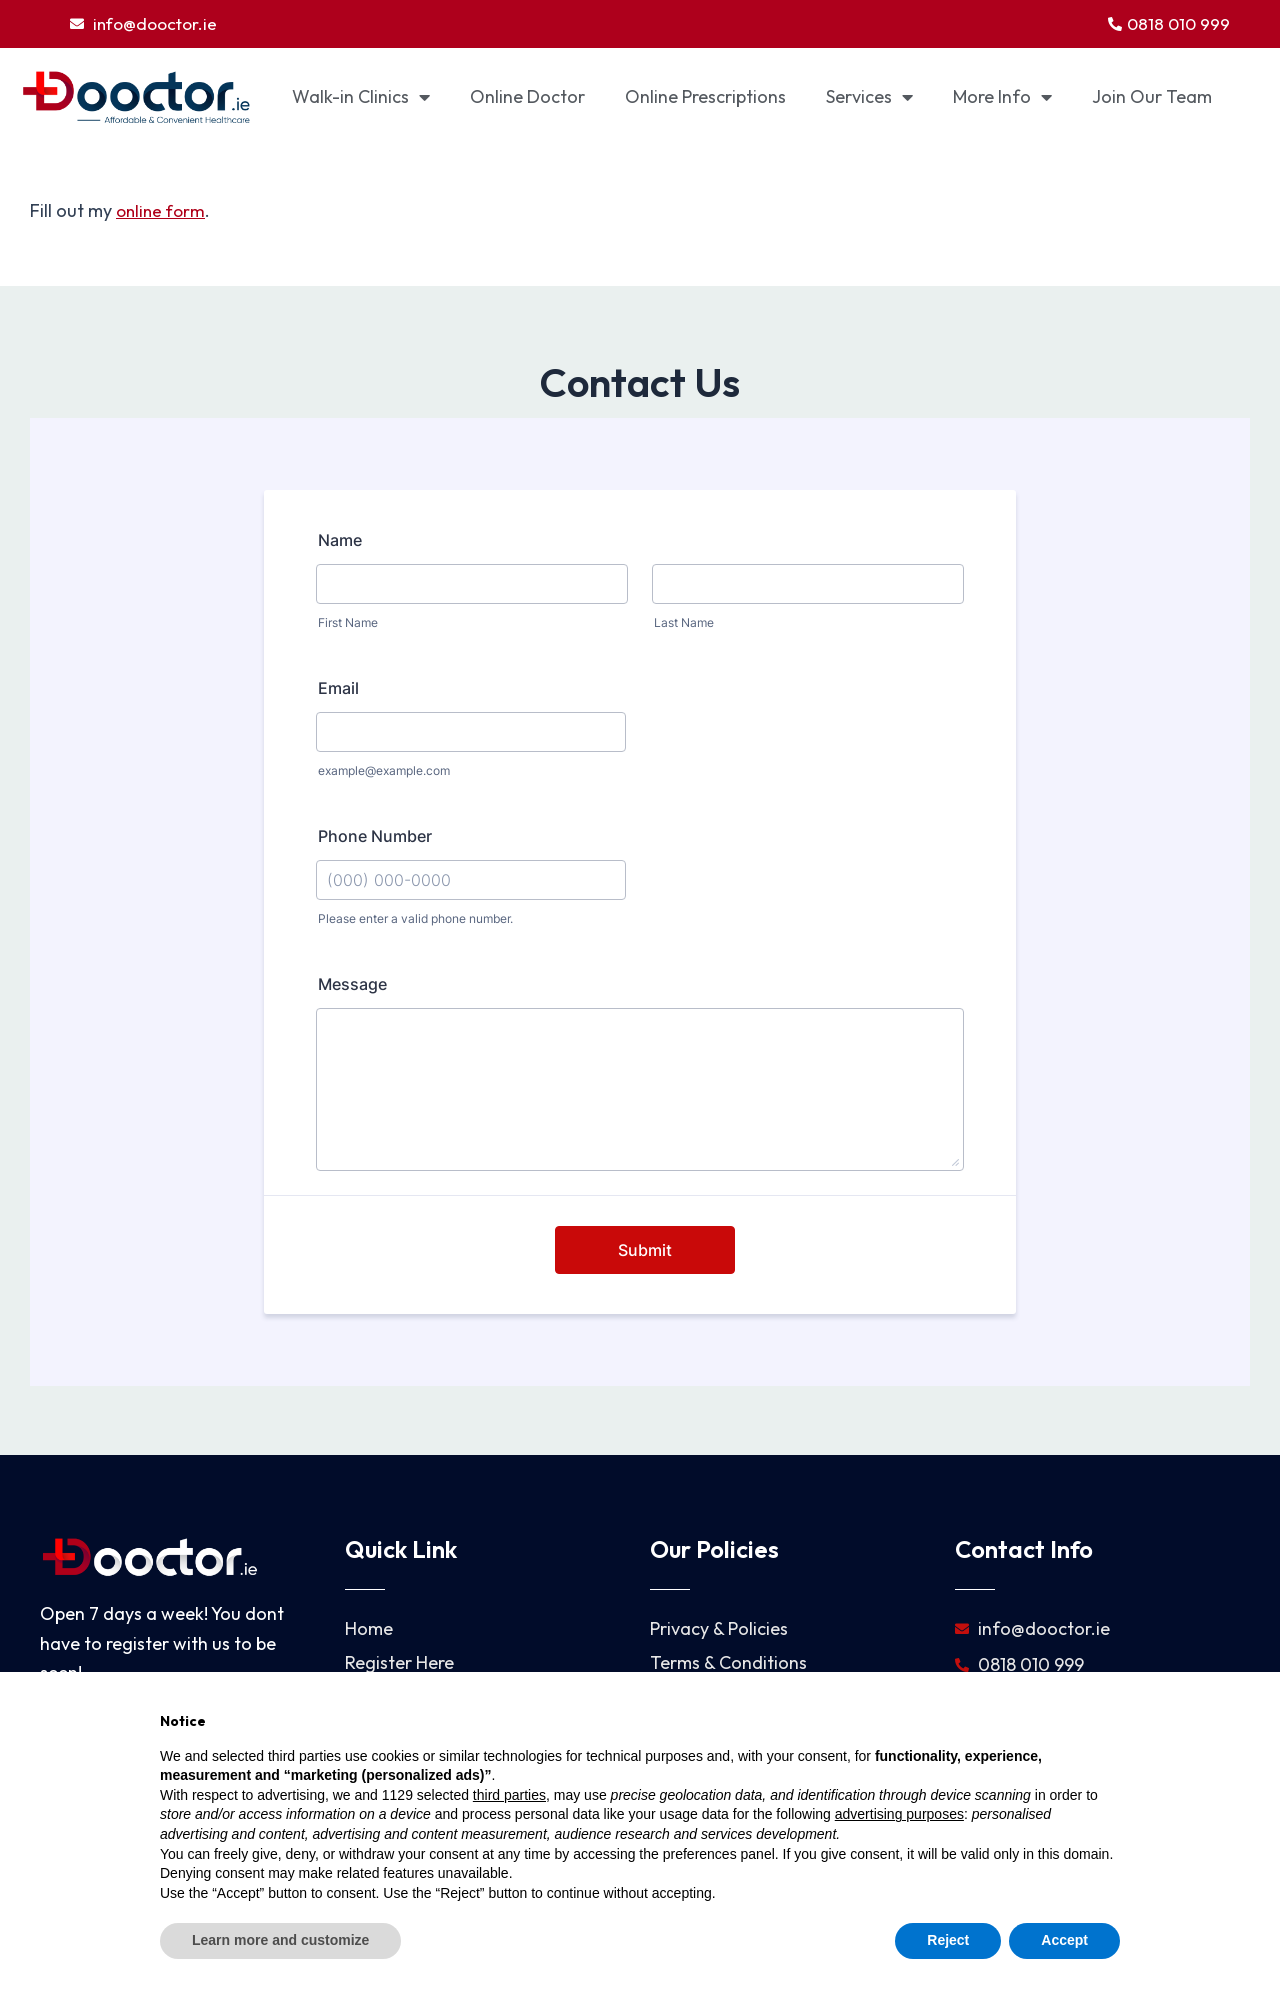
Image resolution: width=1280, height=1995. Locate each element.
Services (869, 99)
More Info (1002, 99)
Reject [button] (948, 1940)
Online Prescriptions (705, 98)
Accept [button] (1064, 1940)
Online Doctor (527, 98)
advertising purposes (899, 1814)
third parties (509, 1795)
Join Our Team (1152, 98)
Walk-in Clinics (361, 99)
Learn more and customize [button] (280, 1940)
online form (163, 212)
